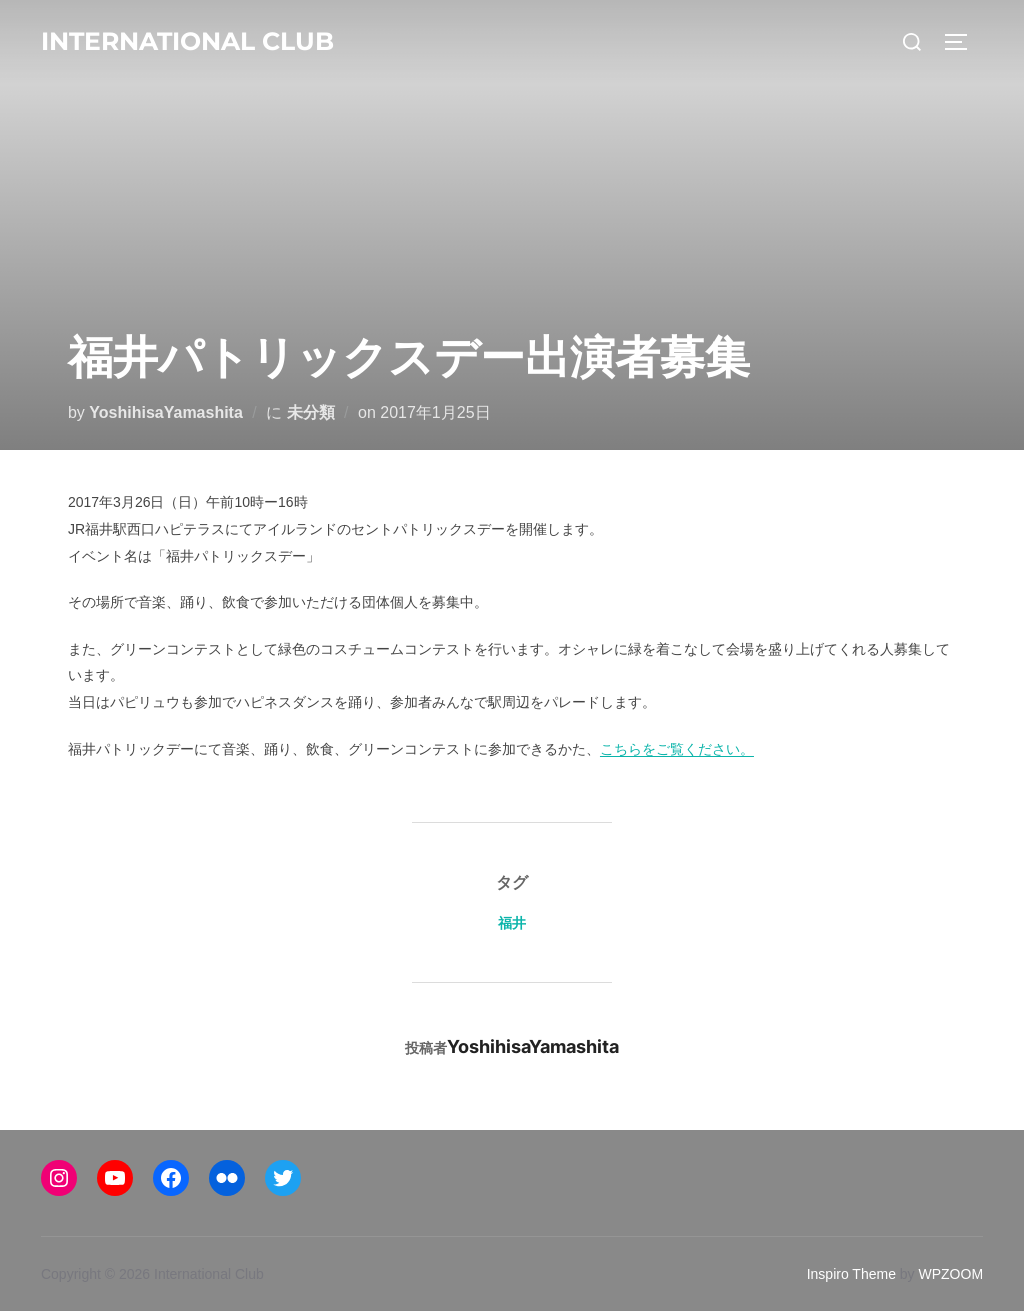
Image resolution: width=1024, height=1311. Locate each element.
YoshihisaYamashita (166, 412)
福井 (512, 922)
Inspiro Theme (851, 1274)
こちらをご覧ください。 (677, 749)
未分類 (311, 412)
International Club (187, 41)
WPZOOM (951, 1274)
